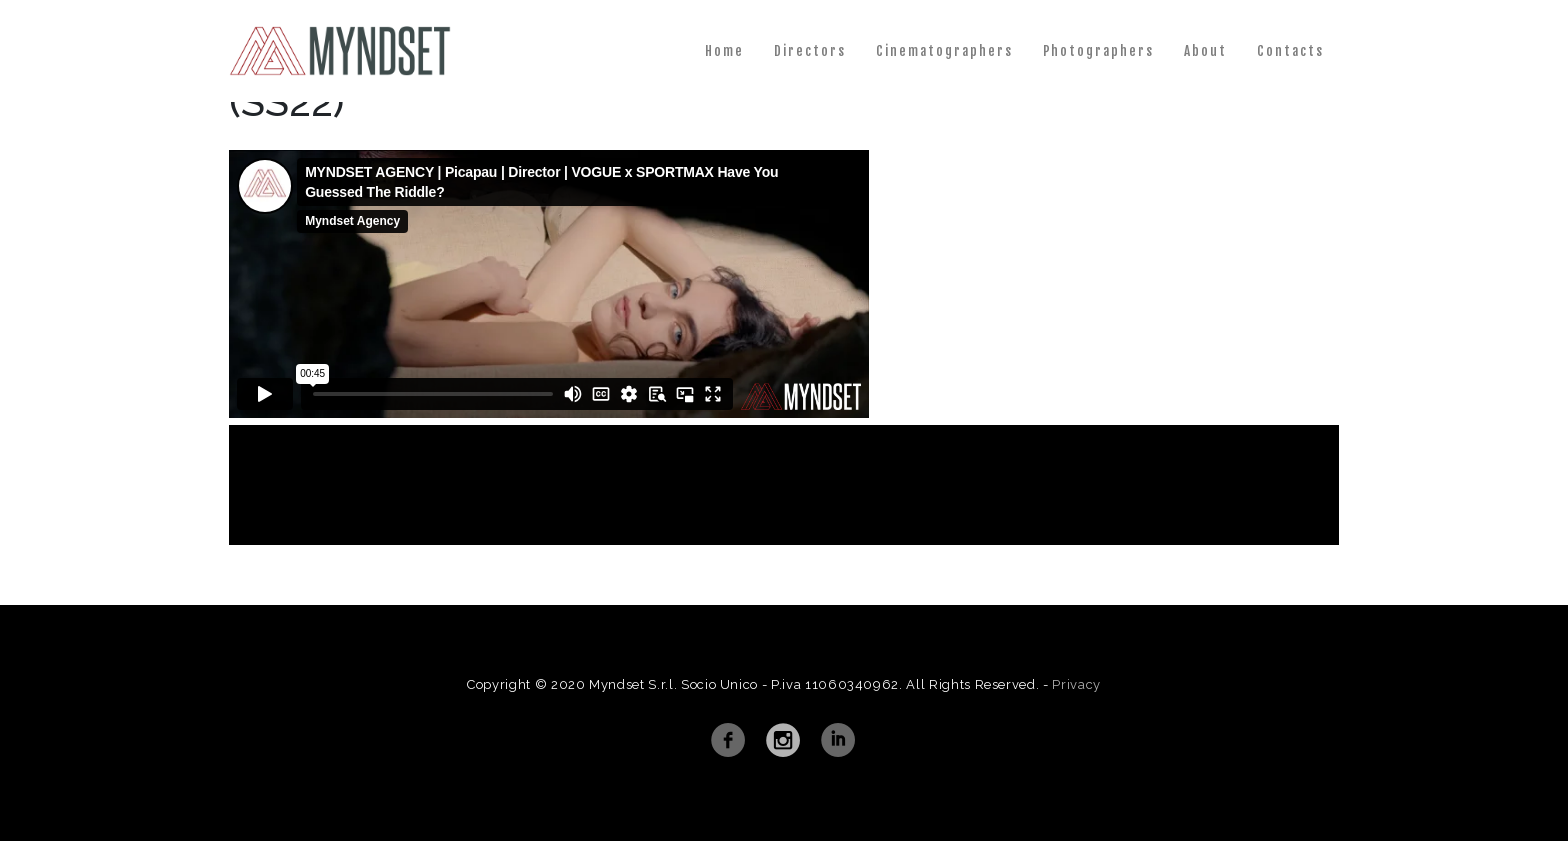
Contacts (1290, 51)
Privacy (1076, 684)
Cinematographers (944, 51)
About (1205, 51)
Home (724, 51)
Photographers (1099, 51)
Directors (810, 51)
